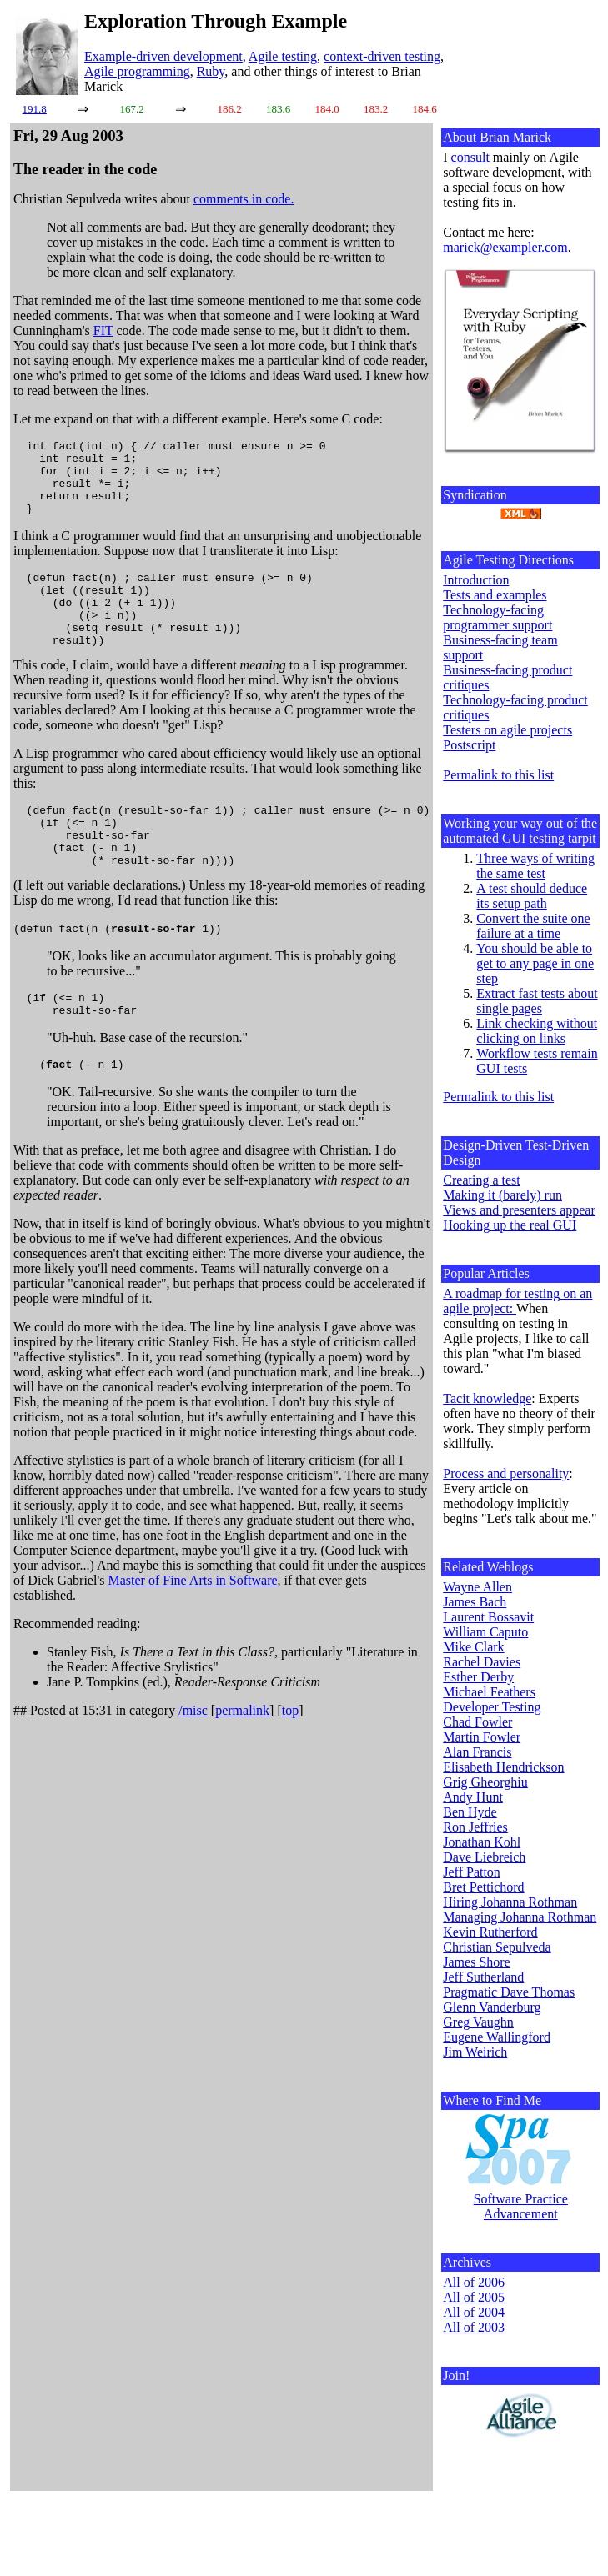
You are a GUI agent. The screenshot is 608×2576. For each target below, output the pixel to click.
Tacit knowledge (487, 1398)
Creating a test (481, 1180)
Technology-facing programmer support (497, 617)
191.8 (35, 109)
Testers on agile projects (507, 730)
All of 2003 (474, 2327)
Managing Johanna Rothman (519, 1917)
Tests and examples (494, 595)
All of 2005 (474, 2297)
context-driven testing (382, 56)
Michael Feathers (489, 1692)
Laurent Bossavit (488, 1617)
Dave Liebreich (484, 1857)
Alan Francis (477, 1752)
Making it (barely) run (502, 1195)
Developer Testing (491, 1707)
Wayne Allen (477, 1587)
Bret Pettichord (483, 1887)
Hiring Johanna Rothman (510, 1902)
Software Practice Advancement (521, 2206)
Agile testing (283, 56)
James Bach (474, 1602)
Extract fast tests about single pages (536, 1000)
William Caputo (485, 1632)
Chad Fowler (477, 1722)
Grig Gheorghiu (485, 1782)
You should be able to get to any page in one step (535, 963)
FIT (103, 330)
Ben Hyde (469, 1812)
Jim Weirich (475, 2052)
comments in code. (243, 199)
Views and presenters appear (519, 1210)
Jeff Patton (471, 1872)
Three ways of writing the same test (535, 865)
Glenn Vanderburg (491, 2007)
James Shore (476, 1962)
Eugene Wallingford (496, 2037)
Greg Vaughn (478, 2022)
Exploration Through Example (215, 21)
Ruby (211, 71)
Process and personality (506, 1473)
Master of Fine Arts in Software (193, 1633)
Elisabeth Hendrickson (503, 1767)
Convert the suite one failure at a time (533, 925)
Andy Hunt (473, 1797)
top (290, 1763)
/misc (193, 1763)
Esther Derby (478, 1677)
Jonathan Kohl (481, 1842)
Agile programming (137, 71)
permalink (242, 1763)
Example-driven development (163, 56)
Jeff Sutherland (483, 1977)
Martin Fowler (481, 1737)
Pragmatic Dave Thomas (509, 1992)
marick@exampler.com (505, 247)
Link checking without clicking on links (536, 1030)
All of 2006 (474, 2282)
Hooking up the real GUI (509, 1225)
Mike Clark (473, 1647)
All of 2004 (474, 2312)
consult (470, 157)
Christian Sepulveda (496, 1947)
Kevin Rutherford (490, 1932)
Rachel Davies (481, 1662)
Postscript (469, 745)
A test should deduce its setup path (531, 895)
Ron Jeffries (475, 1827)
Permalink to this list (498, 775)
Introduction (476, 580)
